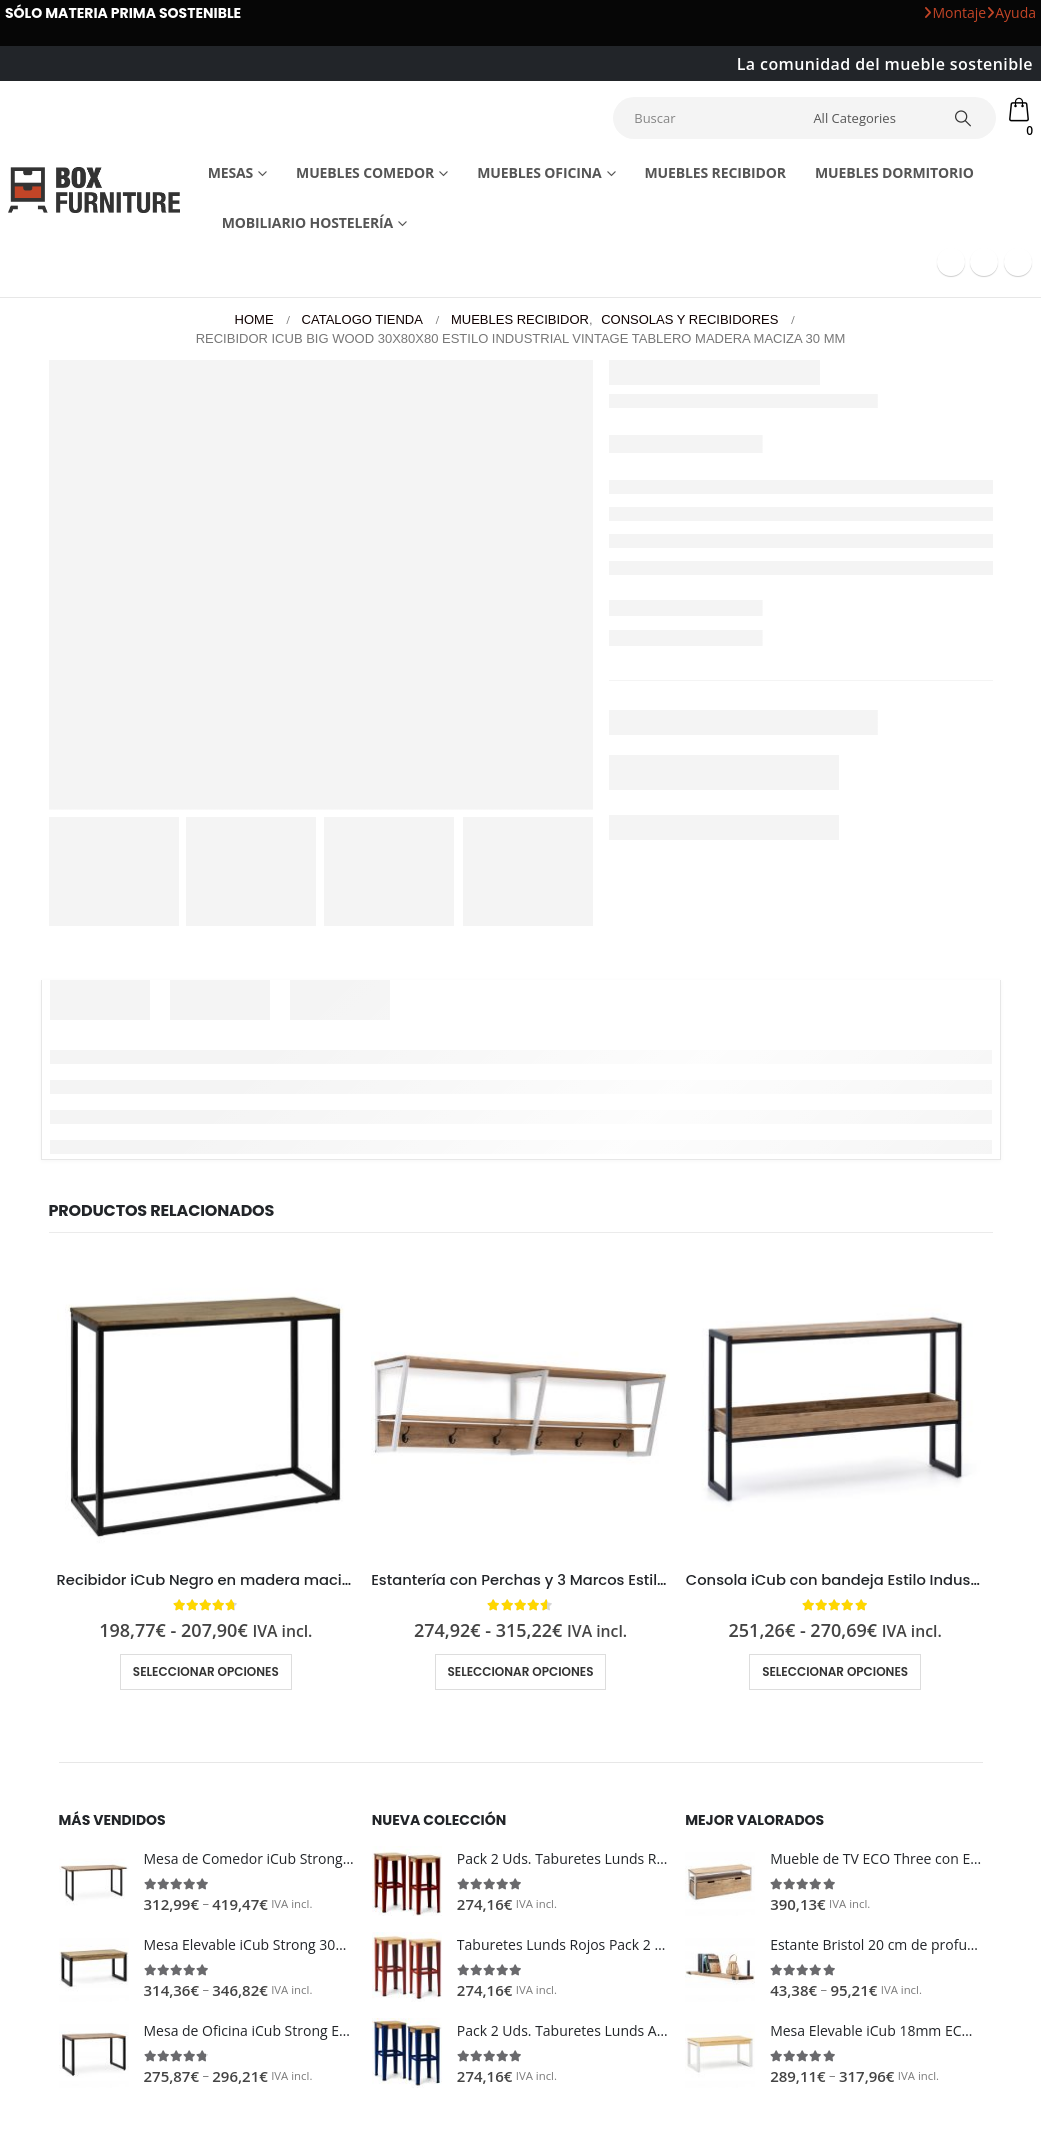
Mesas (231, 170)
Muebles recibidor (715, 170)
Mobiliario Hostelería (308, 220)
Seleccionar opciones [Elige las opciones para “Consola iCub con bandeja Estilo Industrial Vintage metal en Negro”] (835, 1669)
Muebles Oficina (539, 170)
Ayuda (1011, 12)
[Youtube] (984, 260)
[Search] (968, 117)
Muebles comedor (365, 170)
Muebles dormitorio (894, 170)
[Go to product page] (206, 1403)
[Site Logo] (94, 187)
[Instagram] (1018, 260)
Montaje (954, 12)
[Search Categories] (874, 117)
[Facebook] (951, 260)
